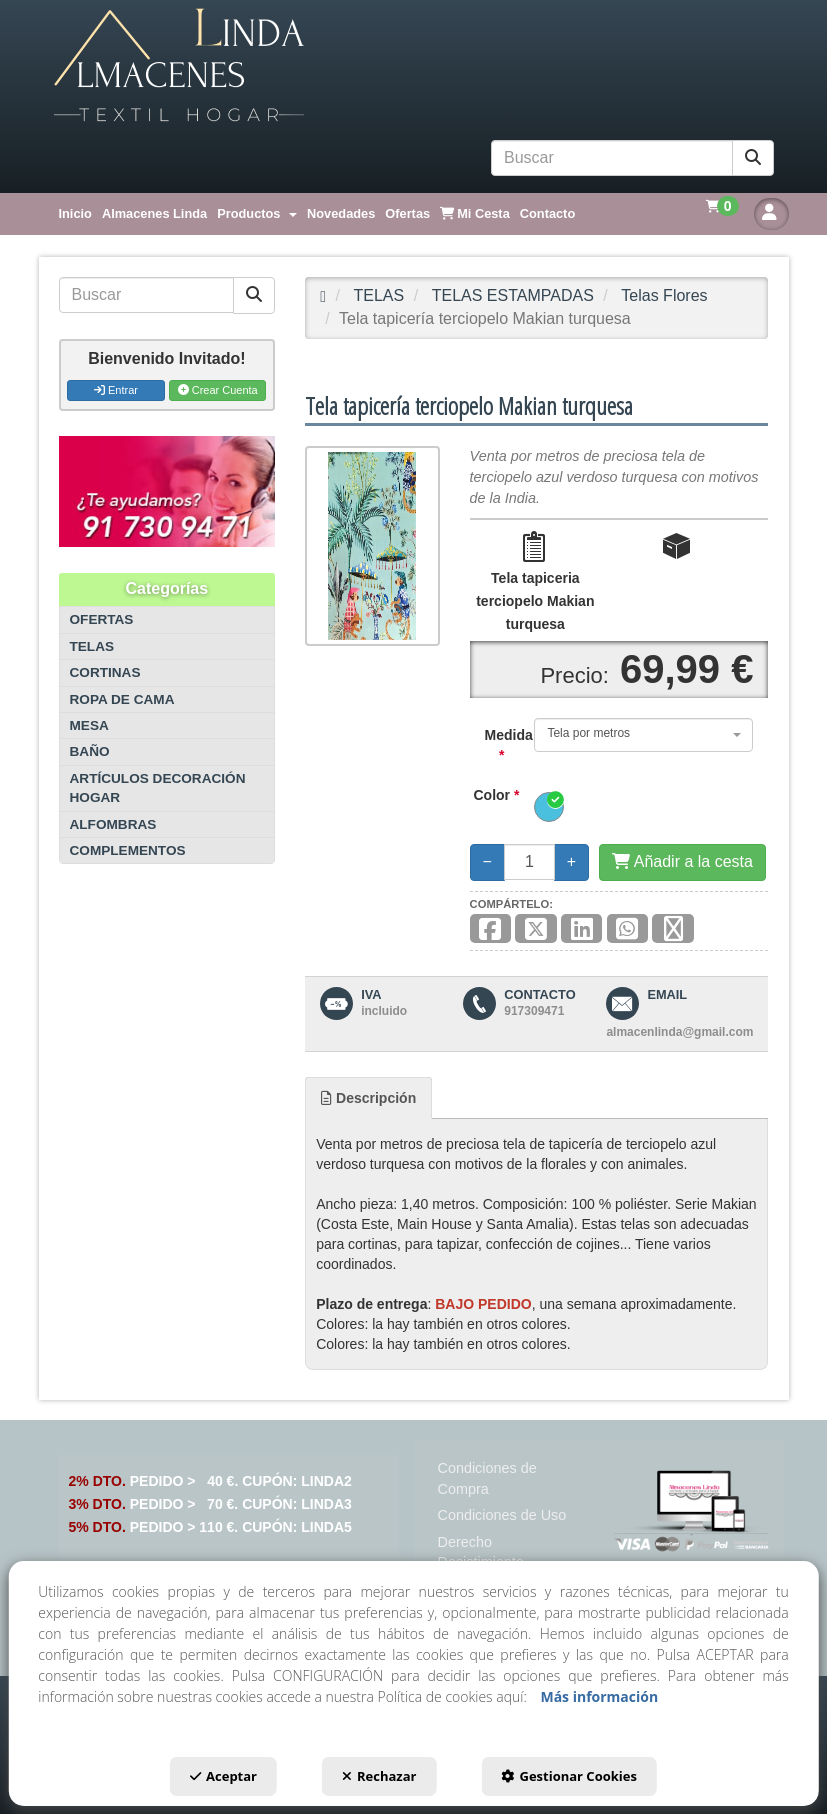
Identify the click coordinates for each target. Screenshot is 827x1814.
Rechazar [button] (379, 1776)
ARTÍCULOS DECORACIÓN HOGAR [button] (158, 788)
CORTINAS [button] (105, 672)
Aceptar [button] (223, 1776)
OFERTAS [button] (102, 619)
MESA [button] (89, 725)
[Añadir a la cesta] (682, 862)
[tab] (368, 1098)
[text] (612, 158)
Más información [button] (599, 1696)
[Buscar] (753, 158)
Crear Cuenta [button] (218, 390)
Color (497, 795)
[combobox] (643, 735)
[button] (414, 66)
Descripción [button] (368, 1098)
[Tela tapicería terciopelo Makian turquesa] (372, 546)
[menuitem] (75, 214)
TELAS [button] (92, 646)
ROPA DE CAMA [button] (122, 699)
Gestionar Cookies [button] (568, 1776)
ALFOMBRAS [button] (113, 824)
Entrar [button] (116, 390)
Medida (495, 745)
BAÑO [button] (90, 751)
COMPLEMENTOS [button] (128, 850)
